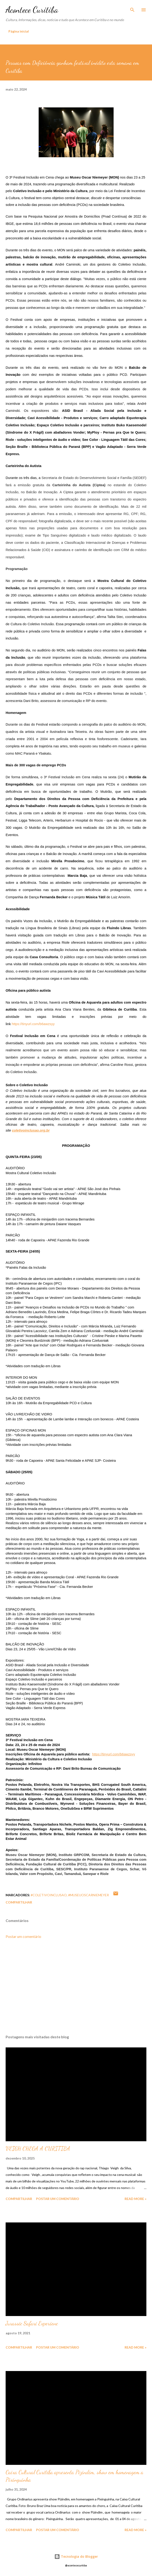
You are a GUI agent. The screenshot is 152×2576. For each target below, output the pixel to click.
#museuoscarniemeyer (88, 1895)
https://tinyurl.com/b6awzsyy (33, 1024)
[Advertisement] (76, 1987)
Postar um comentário (23, 1936)
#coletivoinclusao (49, 1895)
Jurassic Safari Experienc (32, 2323)
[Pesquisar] (132, 8)
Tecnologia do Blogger (76, 2556)
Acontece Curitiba (32, 10)
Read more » (135, 2199)
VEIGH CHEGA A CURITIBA (38, 2148)
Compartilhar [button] (19, 1902)
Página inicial (18, 31)
